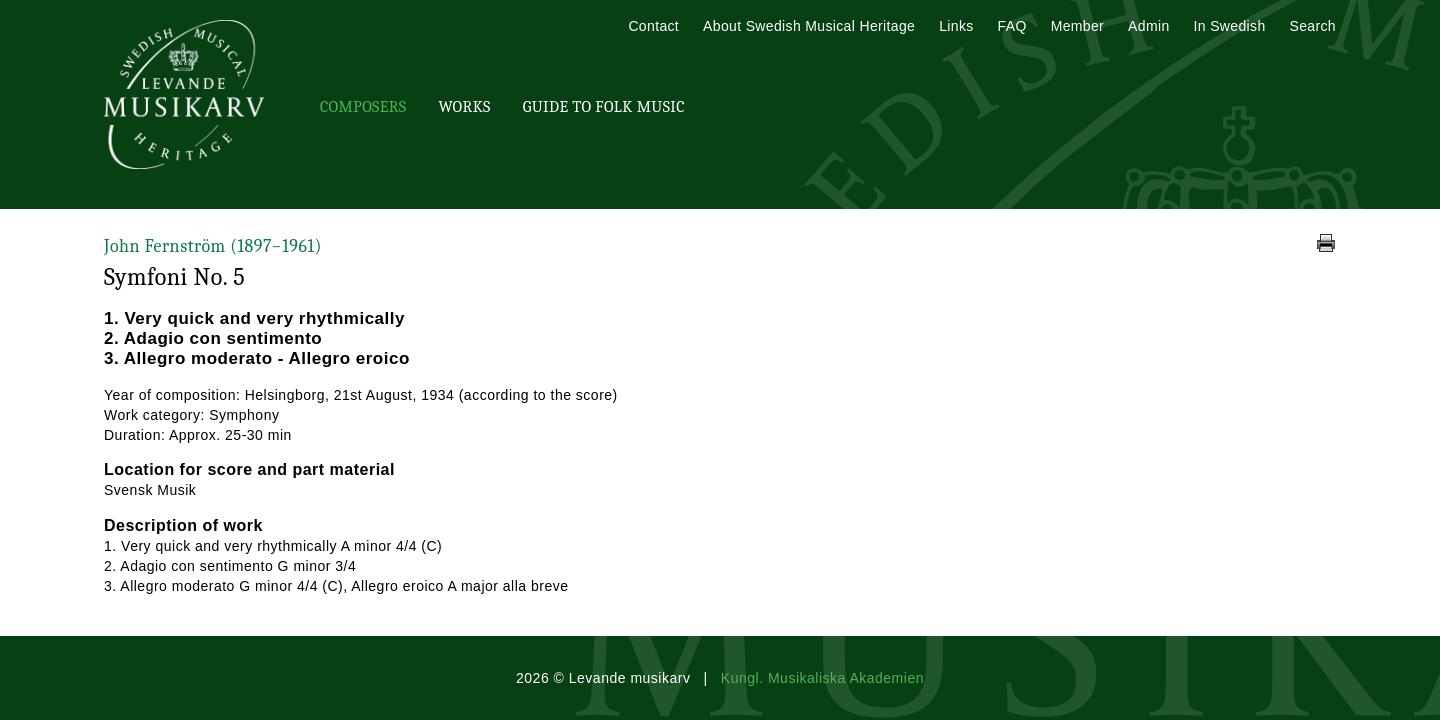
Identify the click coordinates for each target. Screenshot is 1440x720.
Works (464, 107)
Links (956, 26)
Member (1077, 26)
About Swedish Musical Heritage (809, 26)
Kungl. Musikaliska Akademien (822, 678)
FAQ (1012, 26)
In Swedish (1230, 26)
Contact (653, 26)
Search (1313, 26)
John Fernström (213, 246)
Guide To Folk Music (604, 107)
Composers (363, 107)
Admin (1148, 26)
